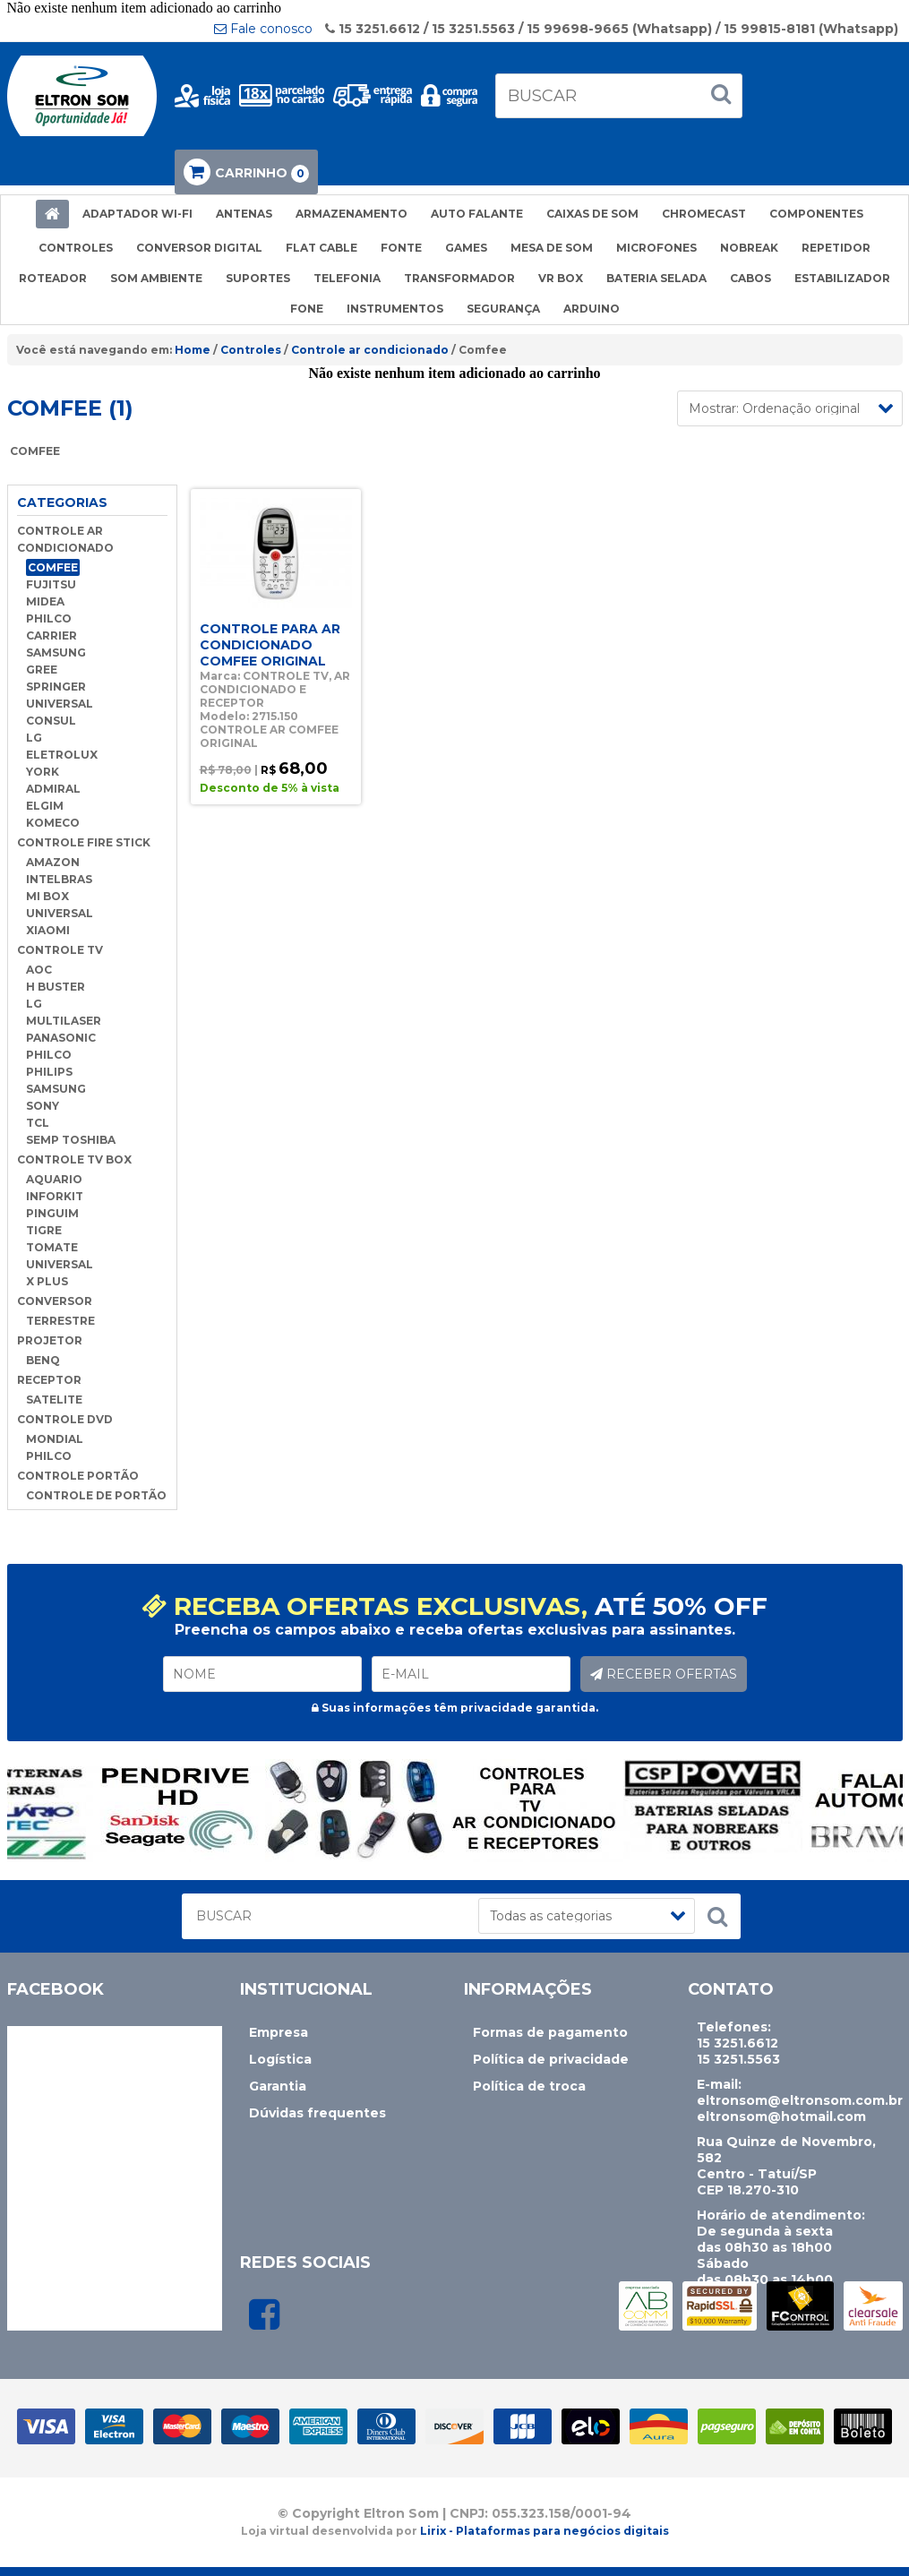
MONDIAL (54, 1439)
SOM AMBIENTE (156, 278)
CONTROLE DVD (65, 1419)
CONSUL (51, 720)
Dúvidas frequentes (317, 2113)
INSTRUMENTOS (395, 308)
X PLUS (47, 1281)
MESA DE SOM (551, 247)
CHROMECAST (704, 213)
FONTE (401, 247)
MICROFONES (656, 247)
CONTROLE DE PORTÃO (96, 1495)
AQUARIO (54, 1179)
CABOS (750, 278)
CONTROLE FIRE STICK (83, 842)
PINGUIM (52, 1213)
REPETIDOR (836, 247)
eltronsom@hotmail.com (781, 2116)
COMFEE (53, 567)
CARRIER (51, 635)
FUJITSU (51, 584)
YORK (42, 771)
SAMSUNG (56, 652)
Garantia (277, 2086)
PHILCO (49, 618)
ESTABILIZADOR (842, 278)
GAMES (466, 247)
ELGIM (45, 805)
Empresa (278, 2032)
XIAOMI (48, 930)
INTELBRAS (59, 879)
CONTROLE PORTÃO (78, 1475)
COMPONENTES (816, 213)
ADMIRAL (53, 788)
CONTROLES (76, 247)
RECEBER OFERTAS (663, 1674)
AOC (39, 969)
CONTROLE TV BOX (74, 1159)
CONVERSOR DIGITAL (199, 247)
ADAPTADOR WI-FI (137, 213)
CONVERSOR (54, 1301)
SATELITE (54, 1399)
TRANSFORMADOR (459, 278)
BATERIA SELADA (656, 278)
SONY (42, 1105)
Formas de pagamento (550, 2032)
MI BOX (47, 896)
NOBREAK (749, 247)
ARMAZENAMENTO (351, 213)
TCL (37, 1122)
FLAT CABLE (321, 247)
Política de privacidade (551, 2059)
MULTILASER (63, 1020)
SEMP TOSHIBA (71, 1139)
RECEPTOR (49, 1380)
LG (34, 737)
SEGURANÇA (503, 308)
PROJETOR (49, 1340)
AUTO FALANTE (477, 213)
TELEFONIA (347, 278)
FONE (306, 308)
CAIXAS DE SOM (592, 213)
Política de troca (529, 2086)
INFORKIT (54, 1196)
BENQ (43, 1360)
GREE (41, 669)
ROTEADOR (53, 278)
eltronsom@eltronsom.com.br (800, 2100)
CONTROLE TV (60, 950)
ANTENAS (244, 213)
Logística (280, 2059)
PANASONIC (61, 1037)
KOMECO (53, 822)
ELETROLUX (62, 754)
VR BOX (560, 278)
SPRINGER (56, 686)
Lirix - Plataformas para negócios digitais (544, 2530)
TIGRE (44, 1230)
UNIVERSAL (59, 703)
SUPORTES (258, 278)
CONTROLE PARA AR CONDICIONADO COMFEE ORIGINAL (270, 645)
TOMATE (52, 1247)
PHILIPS (49, 1071)
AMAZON (53, 862)
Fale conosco (263, 29)
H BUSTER (55, 986)
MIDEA (45, 601)
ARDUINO (591, 308)
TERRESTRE (60, 1320)
